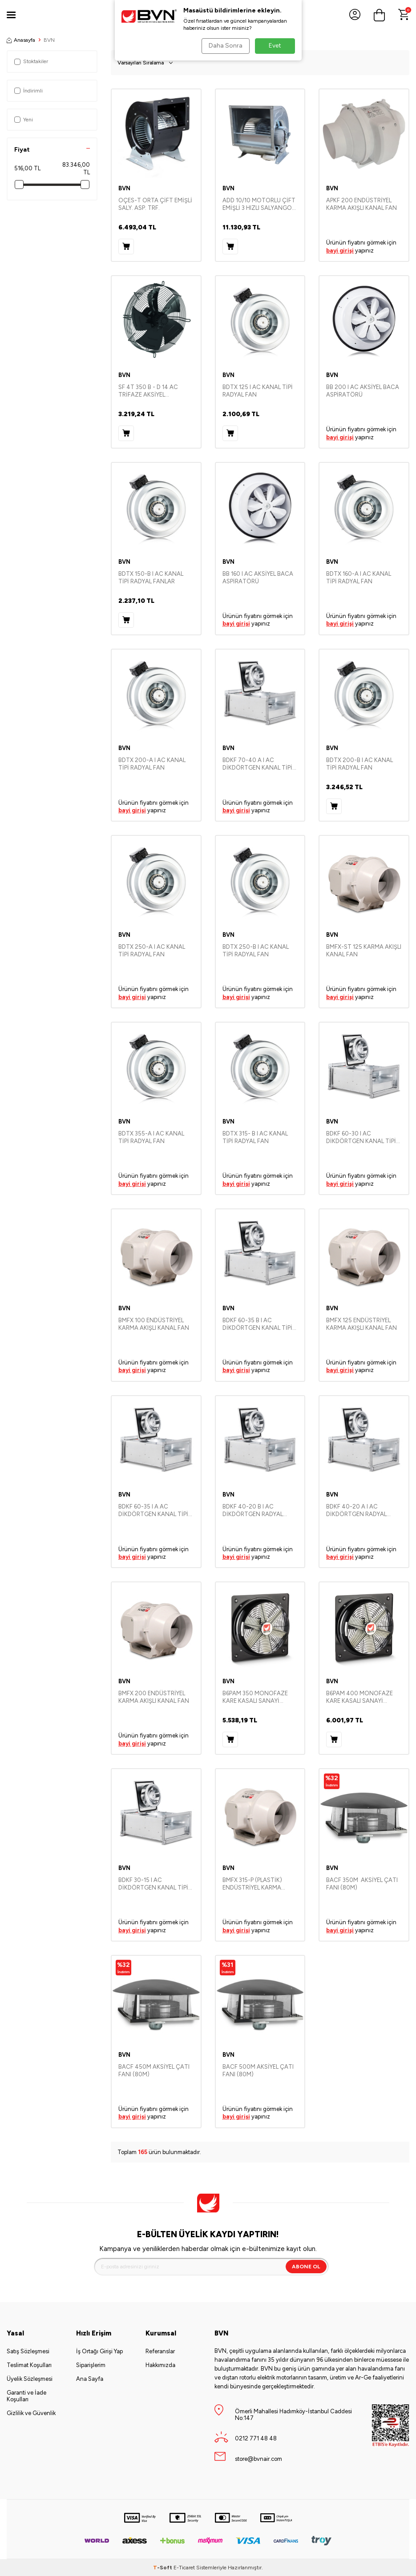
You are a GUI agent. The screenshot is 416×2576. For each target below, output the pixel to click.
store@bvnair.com (258, 2459)
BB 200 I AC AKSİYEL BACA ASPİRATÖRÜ (362, 391)
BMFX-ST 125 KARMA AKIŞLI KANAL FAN (363, 950)
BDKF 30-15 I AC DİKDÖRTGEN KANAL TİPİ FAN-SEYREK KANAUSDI (153, 1884)
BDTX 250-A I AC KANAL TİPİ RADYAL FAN (151, 950)
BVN (124, 188)
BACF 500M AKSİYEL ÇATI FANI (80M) (258, 2070)
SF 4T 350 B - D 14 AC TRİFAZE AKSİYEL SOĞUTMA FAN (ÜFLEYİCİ (153, 391)
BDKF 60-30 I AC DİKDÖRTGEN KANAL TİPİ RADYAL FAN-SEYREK (361, 1137)
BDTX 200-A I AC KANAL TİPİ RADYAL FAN (152, 764)
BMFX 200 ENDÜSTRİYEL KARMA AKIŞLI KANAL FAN (153, 1697)
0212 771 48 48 (256, 2438)
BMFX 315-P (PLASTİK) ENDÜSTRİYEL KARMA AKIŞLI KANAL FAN (252, 1884)
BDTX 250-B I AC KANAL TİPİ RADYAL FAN (255, 950)
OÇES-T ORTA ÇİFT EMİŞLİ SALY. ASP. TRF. (155, 204)
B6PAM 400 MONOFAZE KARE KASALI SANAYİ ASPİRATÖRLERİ (359, 1697)
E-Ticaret (184, 2567)
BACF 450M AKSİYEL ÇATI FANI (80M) (154, 2070)
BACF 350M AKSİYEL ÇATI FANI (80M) (362, 1884)
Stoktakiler (31, 61)
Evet (275, 45)
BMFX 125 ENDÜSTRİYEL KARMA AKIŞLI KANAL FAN (361, 1324)
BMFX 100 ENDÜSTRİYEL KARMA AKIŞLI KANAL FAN (153, 1324)
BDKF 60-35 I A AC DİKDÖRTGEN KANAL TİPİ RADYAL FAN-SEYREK (153, 1510)
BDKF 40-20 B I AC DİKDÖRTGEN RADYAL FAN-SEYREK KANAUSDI (254, 1510)
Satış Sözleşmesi (28, 2351)
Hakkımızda (160, 2365)
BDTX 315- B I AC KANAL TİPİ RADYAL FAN (255, 1137)
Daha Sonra (224, 45)
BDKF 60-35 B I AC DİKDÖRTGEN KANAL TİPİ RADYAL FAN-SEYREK (257, 1324)
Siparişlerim (90, 2365)
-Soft (163, 2567)
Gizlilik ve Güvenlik (31, 2413)
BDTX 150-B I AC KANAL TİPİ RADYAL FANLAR (150, 577)
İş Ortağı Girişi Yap (99, 2351)
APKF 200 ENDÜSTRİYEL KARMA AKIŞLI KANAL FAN (361, 204)
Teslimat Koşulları (29, 2365)
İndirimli (28, 91)
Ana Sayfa (89, 2378)
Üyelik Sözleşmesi (30, 2378)
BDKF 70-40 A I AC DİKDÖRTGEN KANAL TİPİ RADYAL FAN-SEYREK (257, 764)
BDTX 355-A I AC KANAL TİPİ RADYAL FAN (151, 1137)
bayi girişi (340, 250)
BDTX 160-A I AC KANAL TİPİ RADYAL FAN (358, 577)
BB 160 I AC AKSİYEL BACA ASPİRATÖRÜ (257, 577)
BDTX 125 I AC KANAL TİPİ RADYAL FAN (257, 391)
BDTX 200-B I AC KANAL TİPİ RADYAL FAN (359, 764)
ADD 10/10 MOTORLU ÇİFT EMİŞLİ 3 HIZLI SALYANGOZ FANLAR (259, 204)
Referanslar (160, 2351)
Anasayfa (21, 40)
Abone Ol (306, 2266)
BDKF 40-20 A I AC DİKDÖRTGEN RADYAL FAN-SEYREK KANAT (356, 1510)
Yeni (23, 119)
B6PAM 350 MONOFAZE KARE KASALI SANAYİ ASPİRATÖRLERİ (255, 1697)
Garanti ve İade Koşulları (26, 2396)
